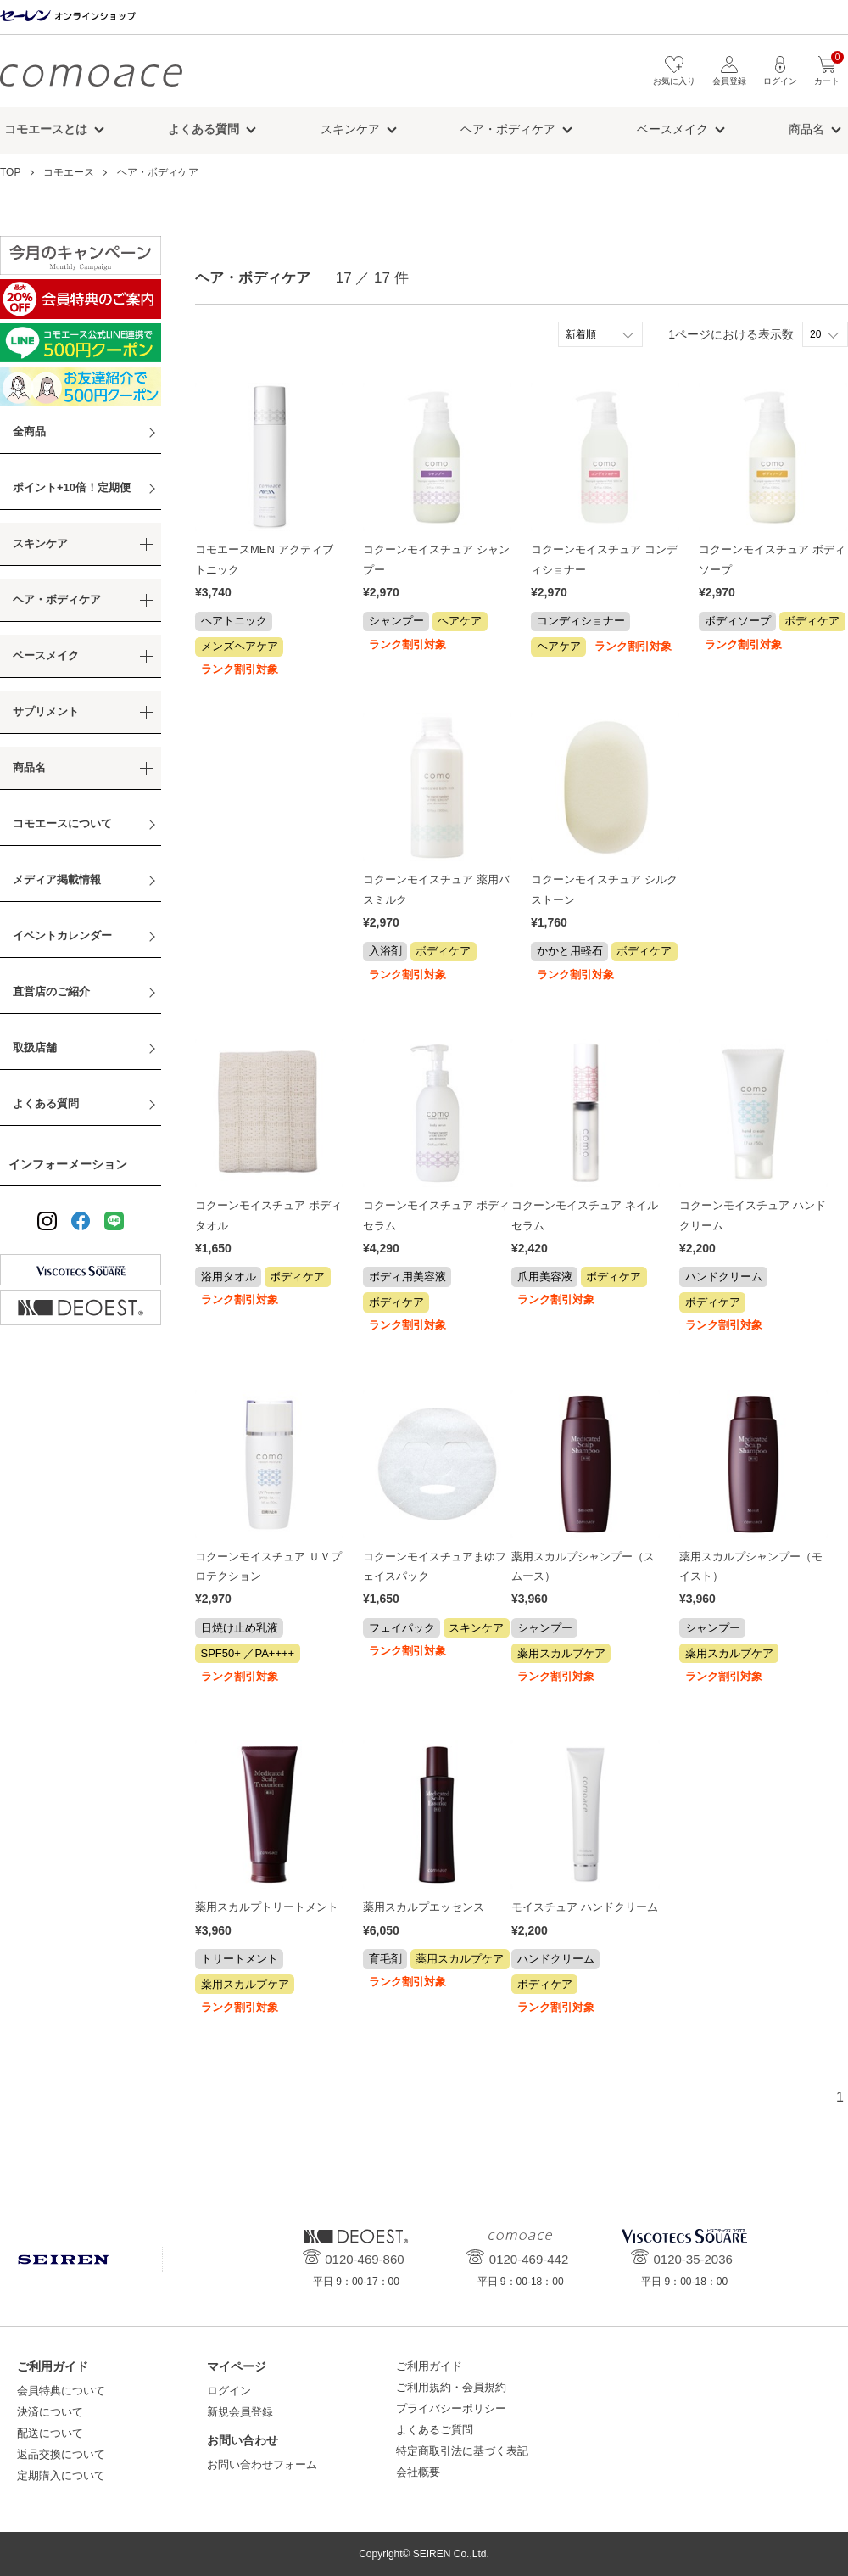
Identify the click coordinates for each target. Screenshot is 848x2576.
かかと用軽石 (570, 950)
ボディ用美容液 (407, 1276)
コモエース (91, 75)
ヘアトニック (234, 620)
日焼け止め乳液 (239, 1627)
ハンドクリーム (723, 1276)
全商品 (29, 431)
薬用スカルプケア (561, 1653)
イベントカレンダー (62, 935)
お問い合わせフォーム (262, 2464)
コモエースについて (62, 823)
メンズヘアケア (239, 646)
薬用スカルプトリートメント (266, 1907)
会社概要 (418, 2472)
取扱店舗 (35, 1047)
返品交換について (61, 2454)
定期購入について (61, 2475)
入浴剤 (385, 950)
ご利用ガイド (429, 2366)
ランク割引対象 (239, 669)
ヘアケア (460, 620)
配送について (50, 2433)
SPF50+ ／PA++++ (248, 1653)
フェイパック (402, 1627)
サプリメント (46, 711)
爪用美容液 (544, 1276)
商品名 (806, 129)
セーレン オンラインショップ (68, 16)
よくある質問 (46, 1103)
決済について (50, 2411)
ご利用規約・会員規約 (451, 2387)
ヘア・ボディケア (507, 129)
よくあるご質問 (434, 2429)
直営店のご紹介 (51, 991)
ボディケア (812, 620)
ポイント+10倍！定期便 (72, 487)
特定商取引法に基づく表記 (462, 2450)
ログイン (229, 2390)
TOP (10, 172)
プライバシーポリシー (451, 2408)
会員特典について (61, 2390)
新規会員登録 (240, 2411)
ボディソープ (738, 620)
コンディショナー (581, 620)
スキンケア (350, 129)
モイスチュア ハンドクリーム (584, 1907)
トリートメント (239, 1958)
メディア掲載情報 (57, 879)
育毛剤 (385, 1958)
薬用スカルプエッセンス (423, 1907)
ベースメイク (672, 129)
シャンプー (396, 620)
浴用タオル (228, 1276)
